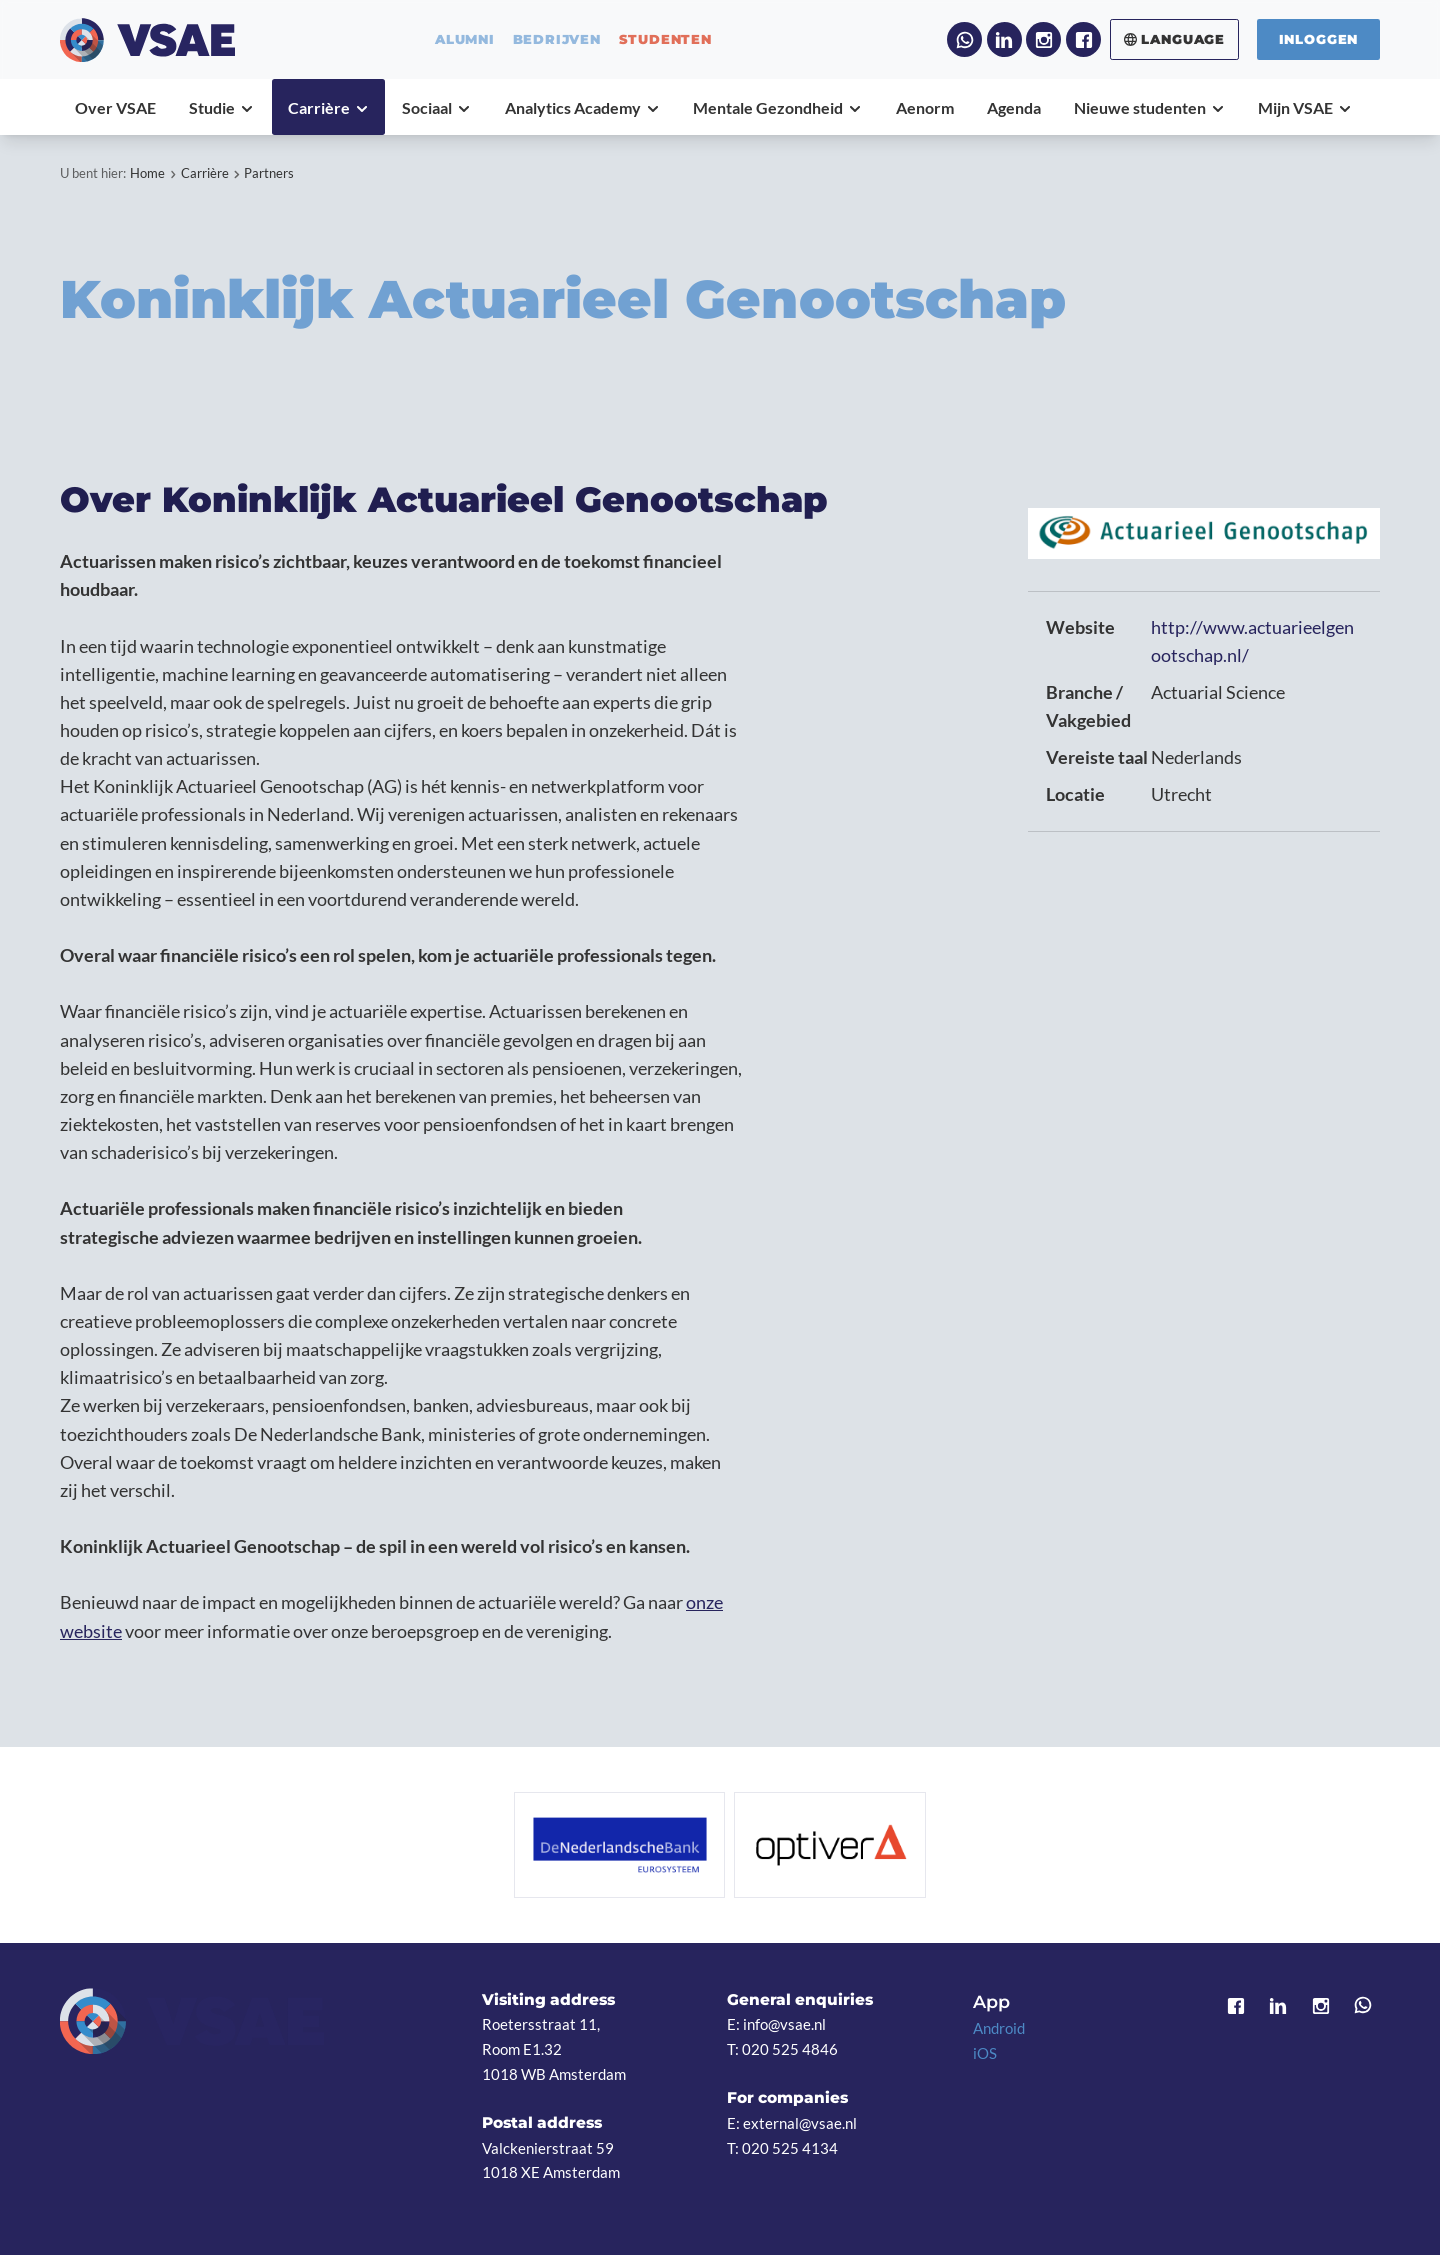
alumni (465, 39)
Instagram (1043, 39)
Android (999, 2028)
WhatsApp (964, 39)
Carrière (205, 173)
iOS (985, 2053)
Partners (269, 173)
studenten (665, 39)
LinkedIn (1004, 39)
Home (147, 173)
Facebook (1083, 39)
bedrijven (557, 39)
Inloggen (1319, 39)
